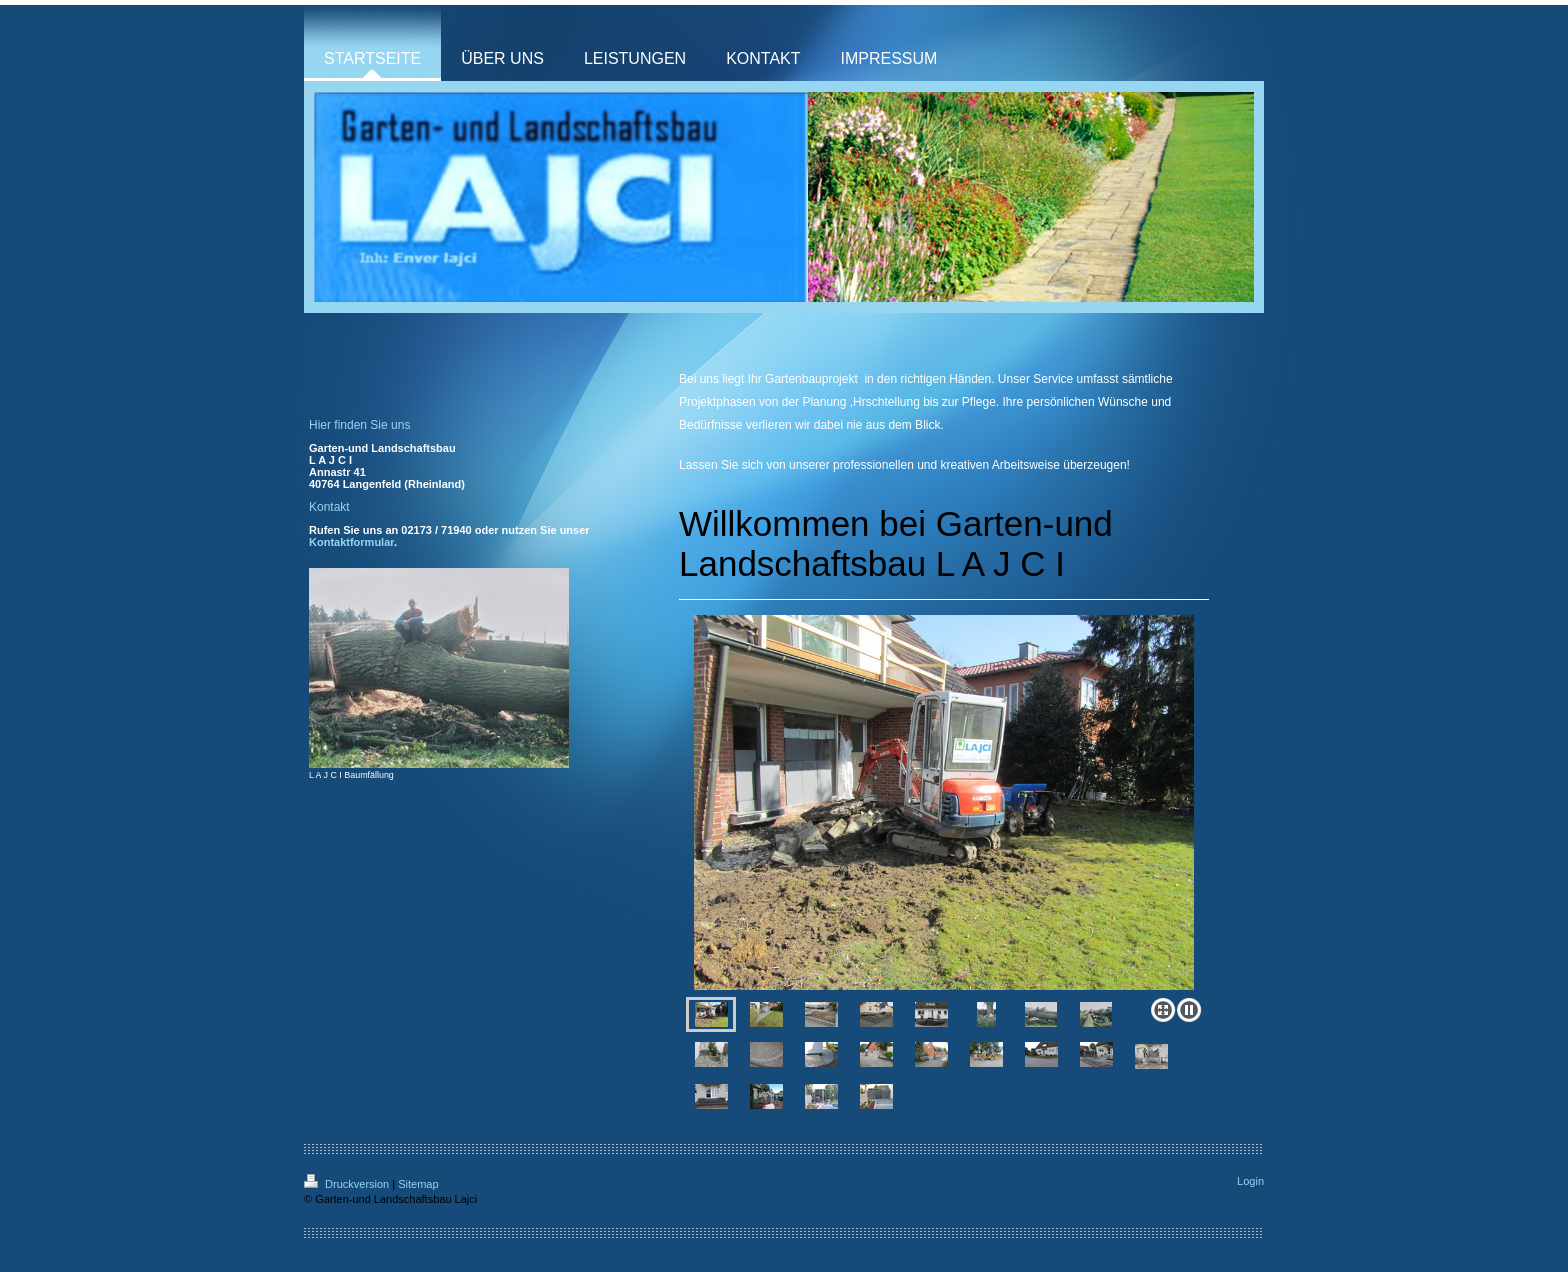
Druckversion (348, 1184)
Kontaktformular (351, 542)
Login (1250, 1181)
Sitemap (418, 1184)
